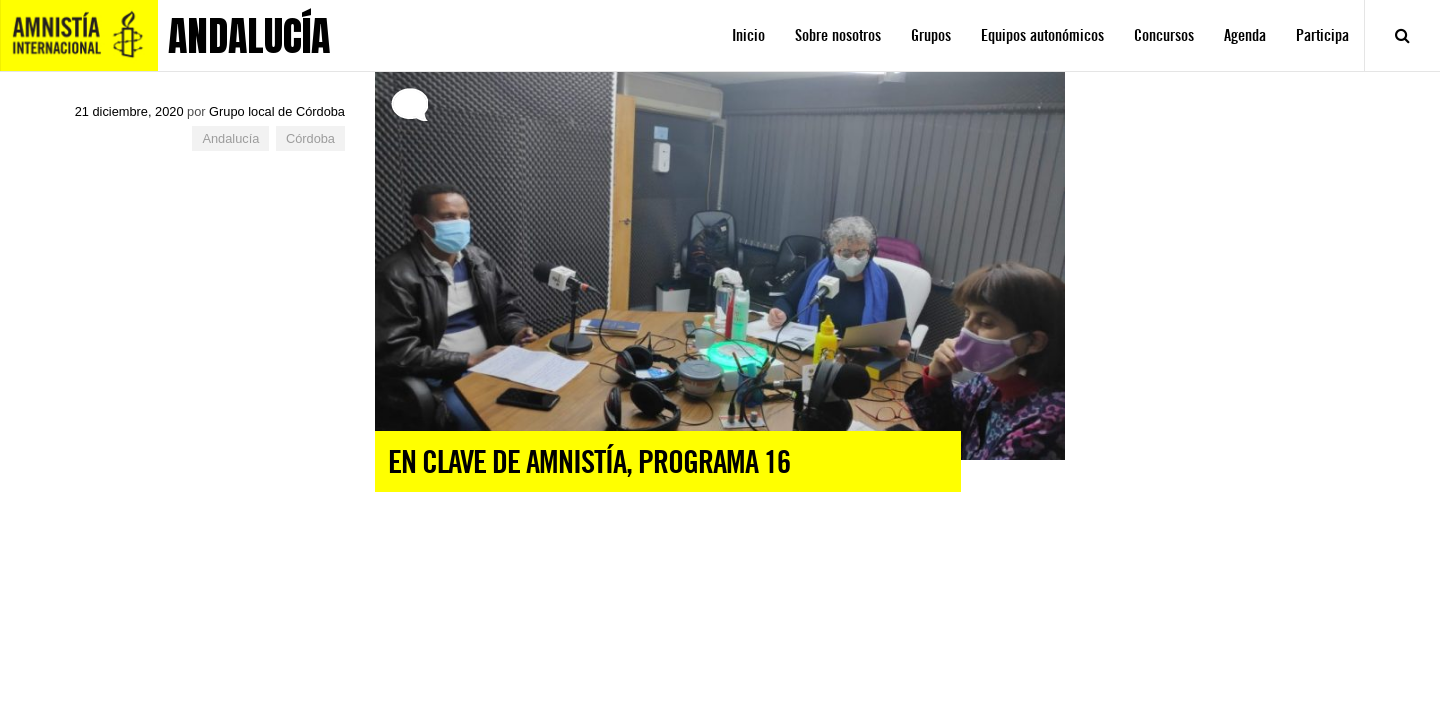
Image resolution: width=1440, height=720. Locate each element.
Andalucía (230, 138)
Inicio (748, 35)
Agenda (1245, 35)
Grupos (931, 35)
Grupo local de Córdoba (277, 111)
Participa (1322, 35)
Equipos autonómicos (1042, 35)
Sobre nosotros (838, 35)
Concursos (1164, 35)
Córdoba (310, 138)
